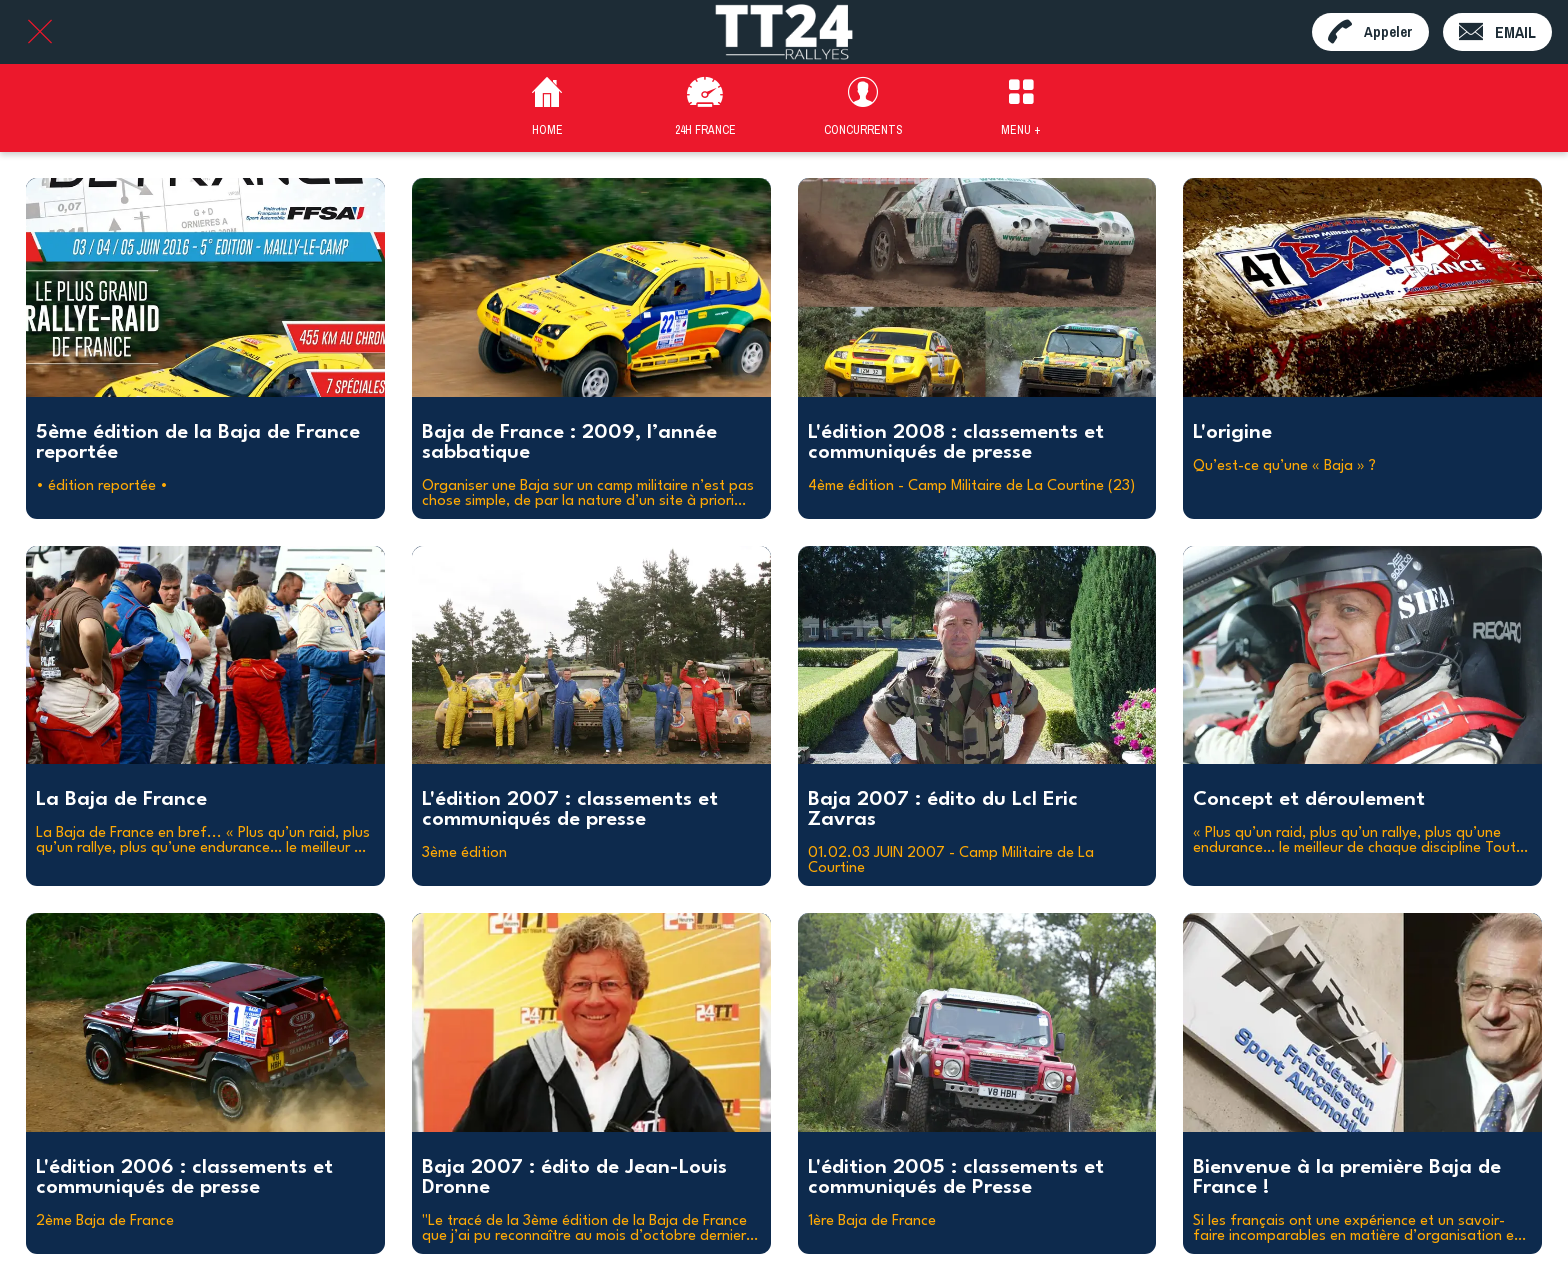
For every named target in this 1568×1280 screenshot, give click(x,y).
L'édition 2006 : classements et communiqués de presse (184, 1178)
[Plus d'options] (1021, 108)
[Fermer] (40, 32)
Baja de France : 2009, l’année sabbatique (569, 443)
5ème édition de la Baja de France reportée (198, 443)
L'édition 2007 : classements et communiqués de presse (570, 810)
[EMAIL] (1497, 32)
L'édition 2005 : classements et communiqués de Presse (956, 1178)
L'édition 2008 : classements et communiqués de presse (956, 443)
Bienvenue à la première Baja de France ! (1347, 1178)
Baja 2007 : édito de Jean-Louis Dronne (574, 1178)
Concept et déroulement (1309, 800)
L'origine (1232, 433)
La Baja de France (121, 800)
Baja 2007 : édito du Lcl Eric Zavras (943, 810)
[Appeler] (1370, 32)
